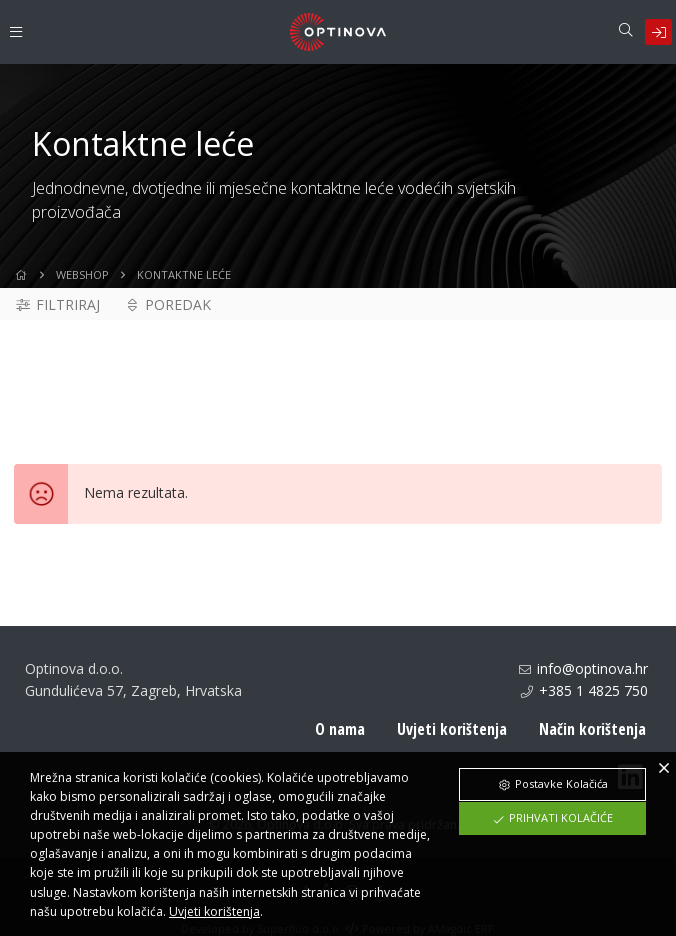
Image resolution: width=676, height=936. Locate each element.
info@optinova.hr (592, 668)
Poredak (168, 304)
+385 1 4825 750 (593, 690)
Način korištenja (592, 729)
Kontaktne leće (184, 274)
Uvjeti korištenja (452, 729)
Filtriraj (57, 304)
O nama (340, 729)
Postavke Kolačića (553, 783)
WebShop (82, 274)
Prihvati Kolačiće (552, 817)
